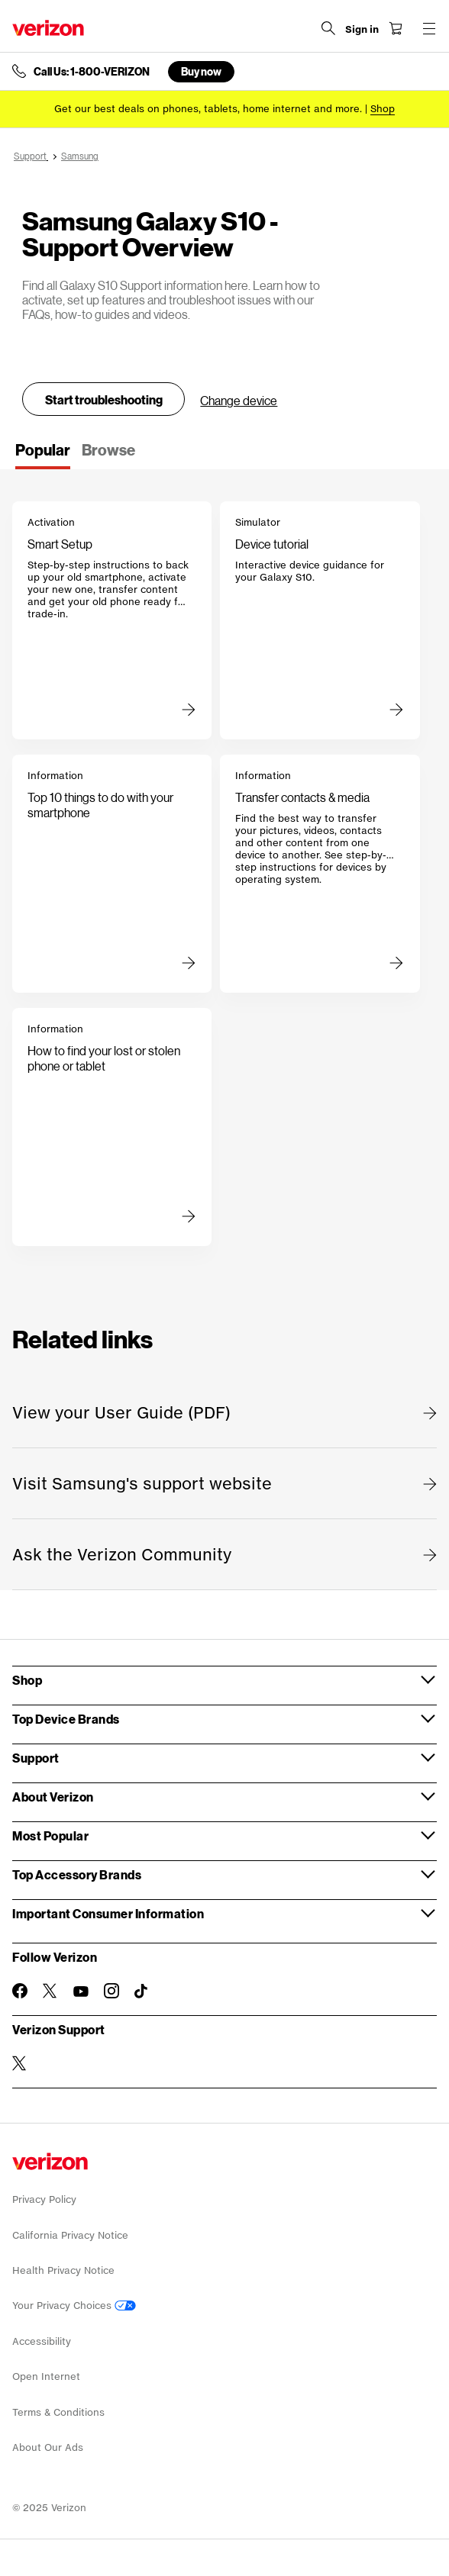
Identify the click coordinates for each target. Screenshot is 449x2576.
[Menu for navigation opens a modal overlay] (429, 28)
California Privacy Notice (70, 2235)
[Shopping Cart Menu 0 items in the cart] (395, 28)
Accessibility (41, 2341)
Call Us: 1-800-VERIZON (92, 71)
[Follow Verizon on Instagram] (111, 1990)
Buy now (201, 71)
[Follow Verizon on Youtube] (81, 1991)
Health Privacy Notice (63, 2270)
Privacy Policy (44, 2199)
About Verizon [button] (53, 1796)
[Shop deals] (382, 108)
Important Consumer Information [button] (108, 1913)
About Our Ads (47, 2447)
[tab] (42, 454)
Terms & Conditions (58, 2412)
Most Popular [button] (50, 1835)
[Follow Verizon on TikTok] (142, 1991)
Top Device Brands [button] (66, 1718)
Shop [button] (27, 1680)
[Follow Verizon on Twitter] (50, 1990)
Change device (238, 400)
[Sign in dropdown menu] (362, 29)
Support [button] (36, 1757)
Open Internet (46, 2376)
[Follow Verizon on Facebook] (19, 1990)
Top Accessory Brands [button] (76, 1874)
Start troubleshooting (104, 399)
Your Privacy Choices (74, 2305)
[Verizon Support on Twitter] (19, 2063)
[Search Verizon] (328, 28)
